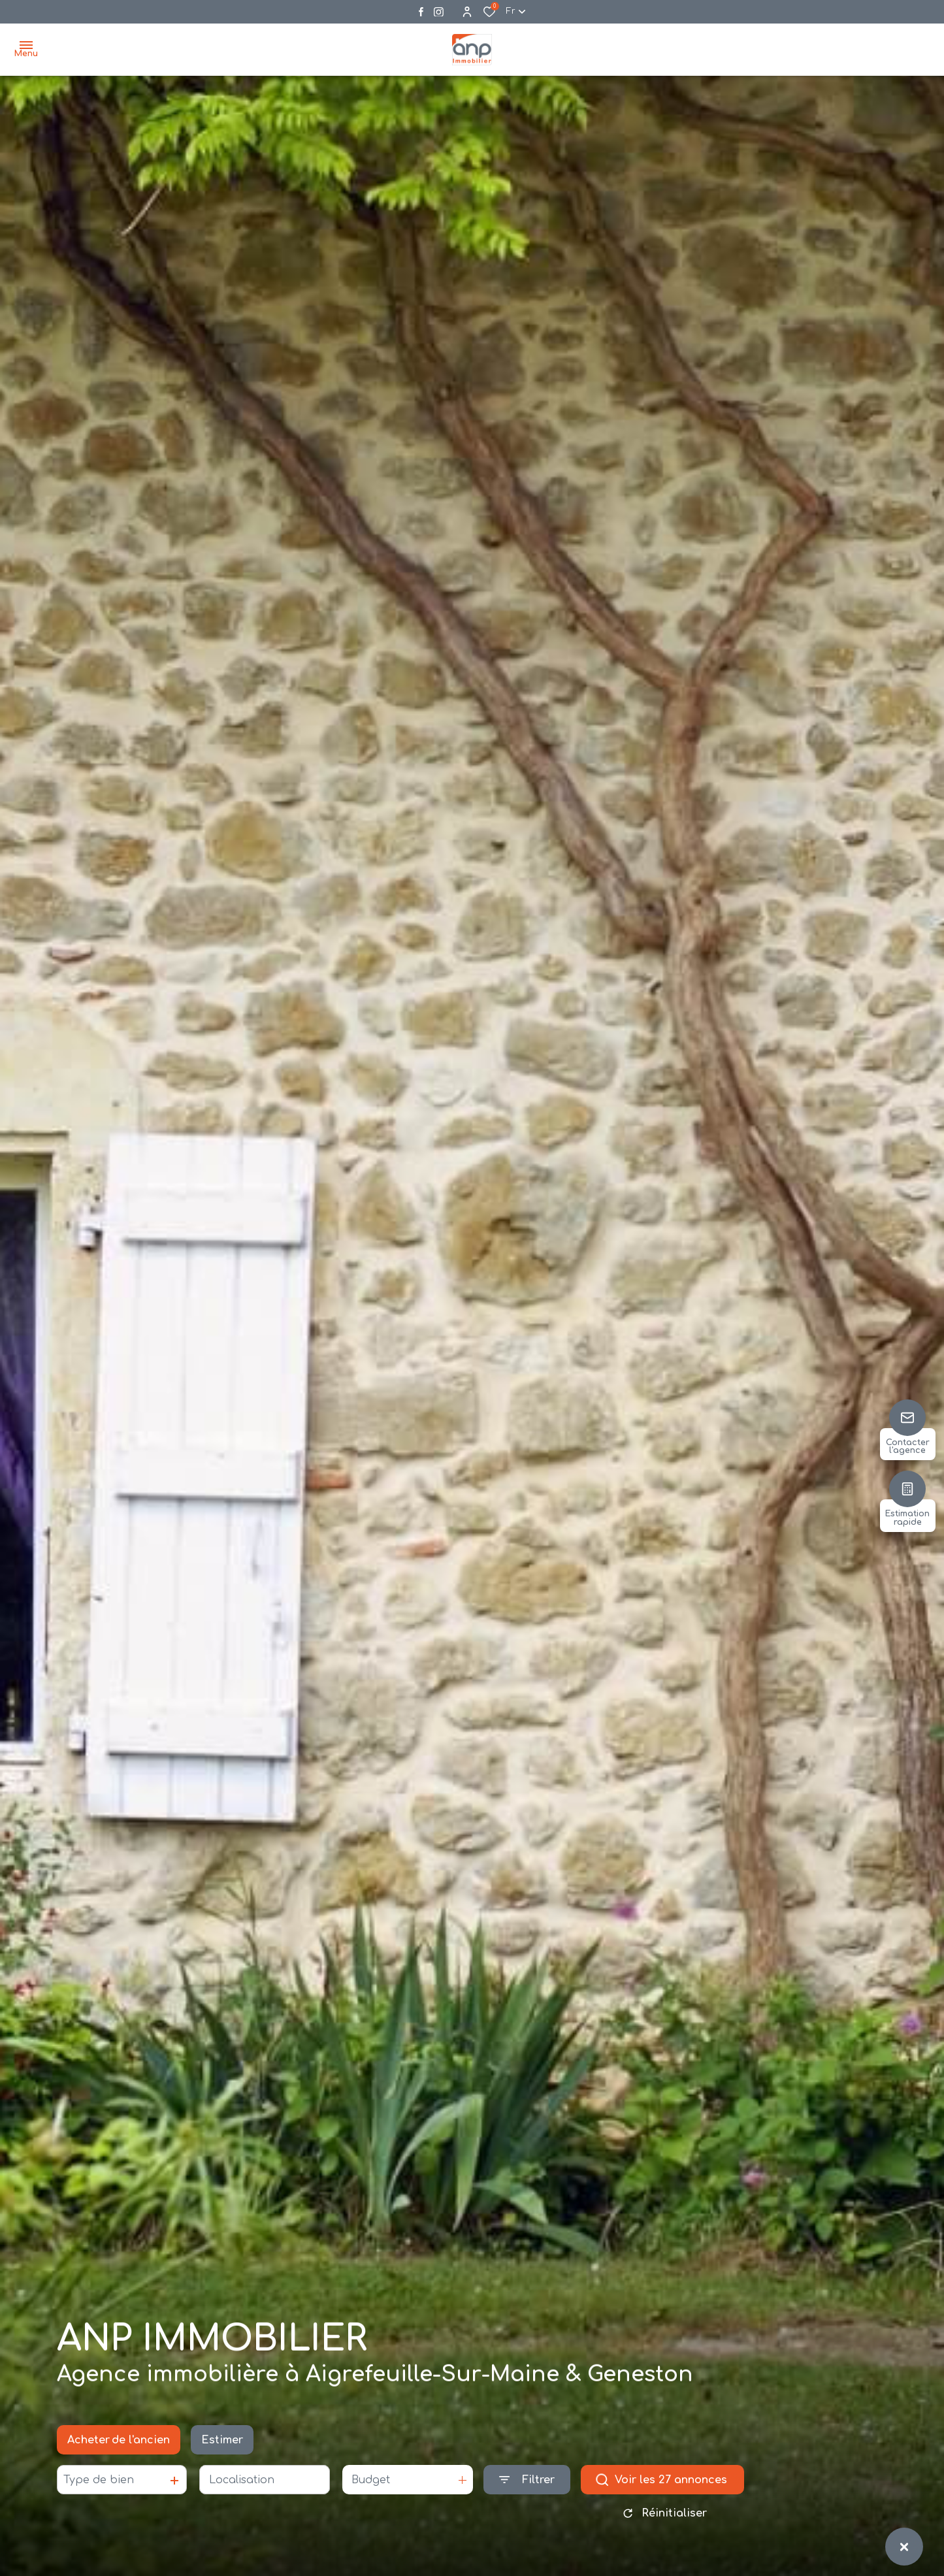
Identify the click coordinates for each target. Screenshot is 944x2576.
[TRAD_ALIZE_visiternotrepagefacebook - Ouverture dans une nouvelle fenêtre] (421, 11)
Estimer (222, 2445)
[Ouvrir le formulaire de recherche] (526, 2485)
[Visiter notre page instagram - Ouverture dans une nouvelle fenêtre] (439, 12)
